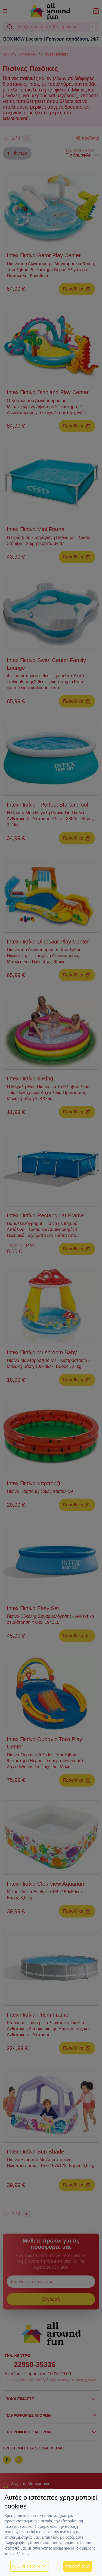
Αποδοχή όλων (77, 2566)
